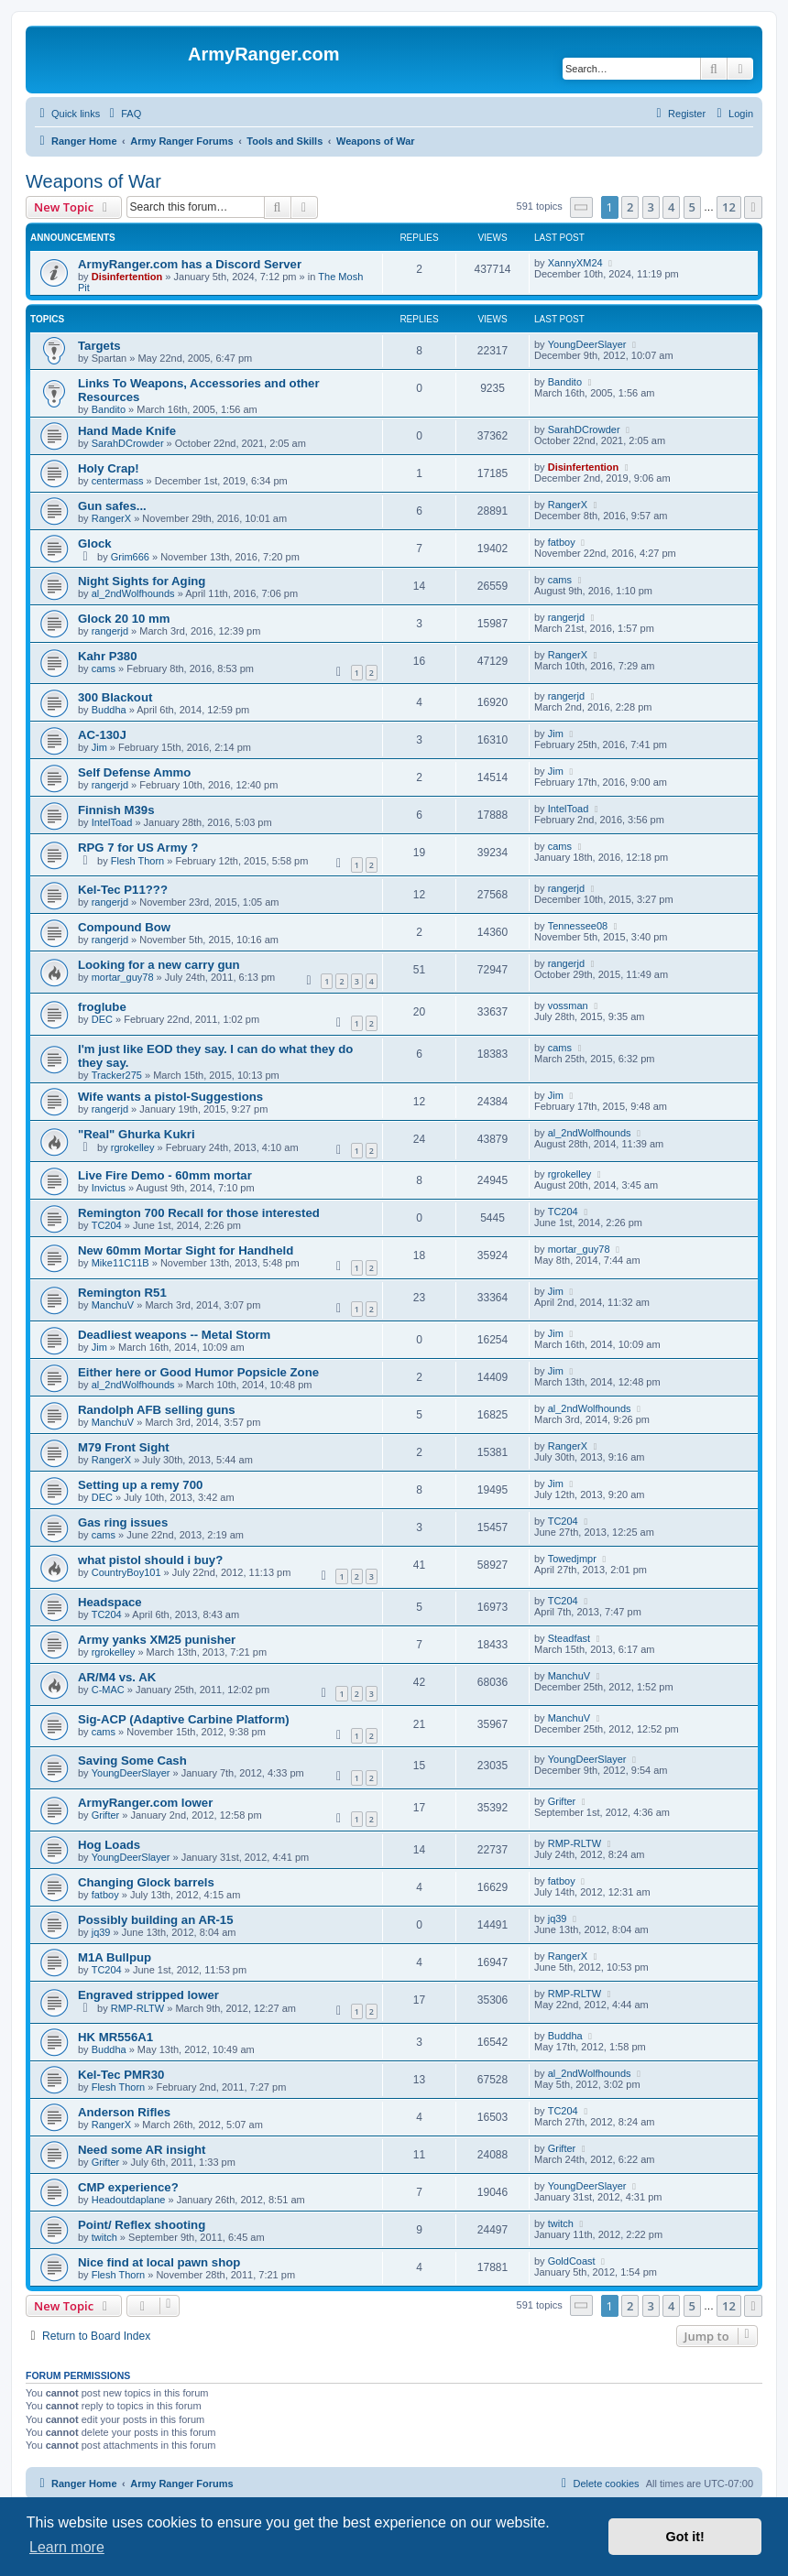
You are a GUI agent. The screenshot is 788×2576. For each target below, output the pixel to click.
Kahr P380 (107, 656)
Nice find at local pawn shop (159, 2262)
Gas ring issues (123, 1522)
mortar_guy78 (123, 977)
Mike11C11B (120, 1262)
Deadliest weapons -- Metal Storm (174, 1335)
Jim (99, 747)
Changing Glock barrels (146, 1882)
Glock (95, 543)
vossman (568, 1005)
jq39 (101, 1932)
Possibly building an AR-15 (156, 1920)
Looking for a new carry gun (159, 965)
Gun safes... (112, 506)
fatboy (561, 542)
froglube (102, 1007)
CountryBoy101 (126, 1572)
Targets (99, 346)
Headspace (110, 1602)
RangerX (111, 518)
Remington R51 (122, 1292)
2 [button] (630, 207)
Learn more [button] (66, 2547)
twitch (104, 2237)
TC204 (107, 1225)
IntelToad (112, 822)
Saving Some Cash (132, 1760)
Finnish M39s (116, 810)
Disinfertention (127, 276)
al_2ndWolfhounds (133, 593)
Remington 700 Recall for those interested (199, 1213)
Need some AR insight (141, 2150)
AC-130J (102, 735)
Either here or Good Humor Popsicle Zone (198, 1372)
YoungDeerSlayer (587, 344)
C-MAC (108, 1689)
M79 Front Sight (124, 1447)
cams (560, 579)
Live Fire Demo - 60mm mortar (165, 1175)
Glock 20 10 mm (124, 618)
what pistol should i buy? (150, 1560)
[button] (582, 207)
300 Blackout (115, 697)
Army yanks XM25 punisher (156, 1640)
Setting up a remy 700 (140, 1485)
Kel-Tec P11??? (123, 890)
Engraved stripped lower (148, 1995)
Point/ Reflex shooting (141, 2225)
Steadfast (569, 1638)
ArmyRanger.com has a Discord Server (189, 264)
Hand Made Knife (127, 431)
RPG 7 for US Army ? (138, 847)
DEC (102, 1019)
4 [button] (671, 207)
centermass (118, 480)
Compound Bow (124, 927)
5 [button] (692, 207)
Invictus (109, 1187)
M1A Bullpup (114, 1957)
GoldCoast (572, 2260)
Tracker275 (117, 1075)
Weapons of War (93, 181)
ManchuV (113, 1304)
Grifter (106, 1815)
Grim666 (130, 556)
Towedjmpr (572, 1558)
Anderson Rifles (124, 2112)
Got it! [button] (685, 2536)
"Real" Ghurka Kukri (136, 1134)
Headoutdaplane (129, 2199)
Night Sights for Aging (141, 581)
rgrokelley (133, 1147)
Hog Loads (109, 1845)
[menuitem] (122, 114)
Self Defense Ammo (134, 772)
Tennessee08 (577, 925)
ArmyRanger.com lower (145, 1803)
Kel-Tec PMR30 (121, 2074)
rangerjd (110, 630)
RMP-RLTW (574, 1843)
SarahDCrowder (128, 443)
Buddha (109, 709)
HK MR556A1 (115, 2037)
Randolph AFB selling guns (156, 1410)
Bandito (109, 409)
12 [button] (729, 207)
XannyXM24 (575, 262)
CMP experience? (128, 2187)
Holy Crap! (108, 468)
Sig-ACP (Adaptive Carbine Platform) (184, 1719)
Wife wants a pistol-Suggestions (170, 1096)
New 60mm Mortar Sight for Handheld (185, 1250)
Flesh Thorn (138, 860)
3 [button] (651, 207)
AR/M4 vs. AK (117, 1677)
